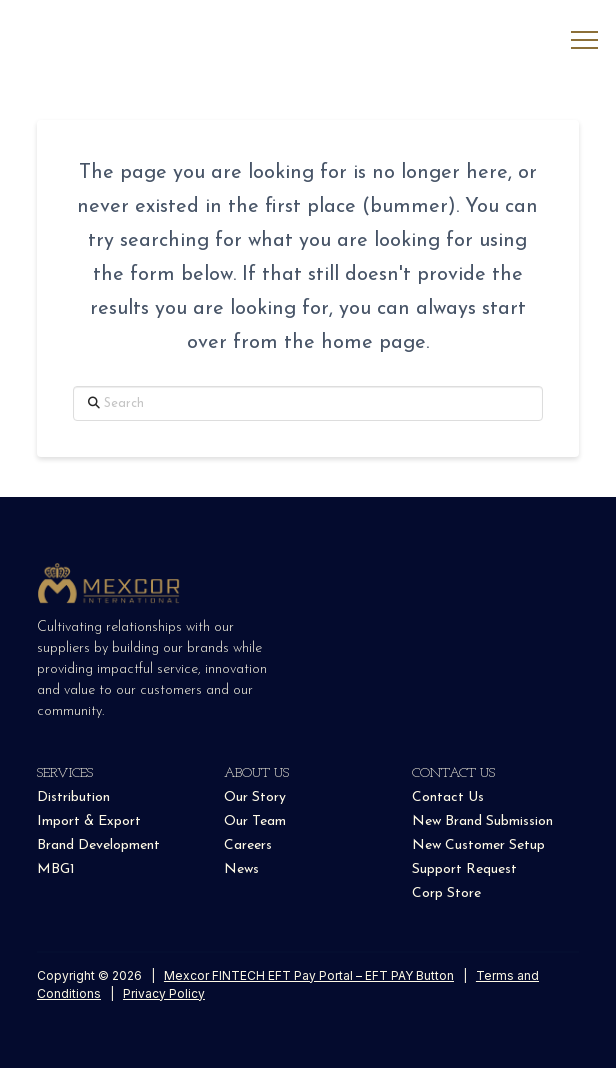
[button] (584, 40)
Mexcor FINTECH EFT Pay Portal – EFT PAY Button (309, 975)
